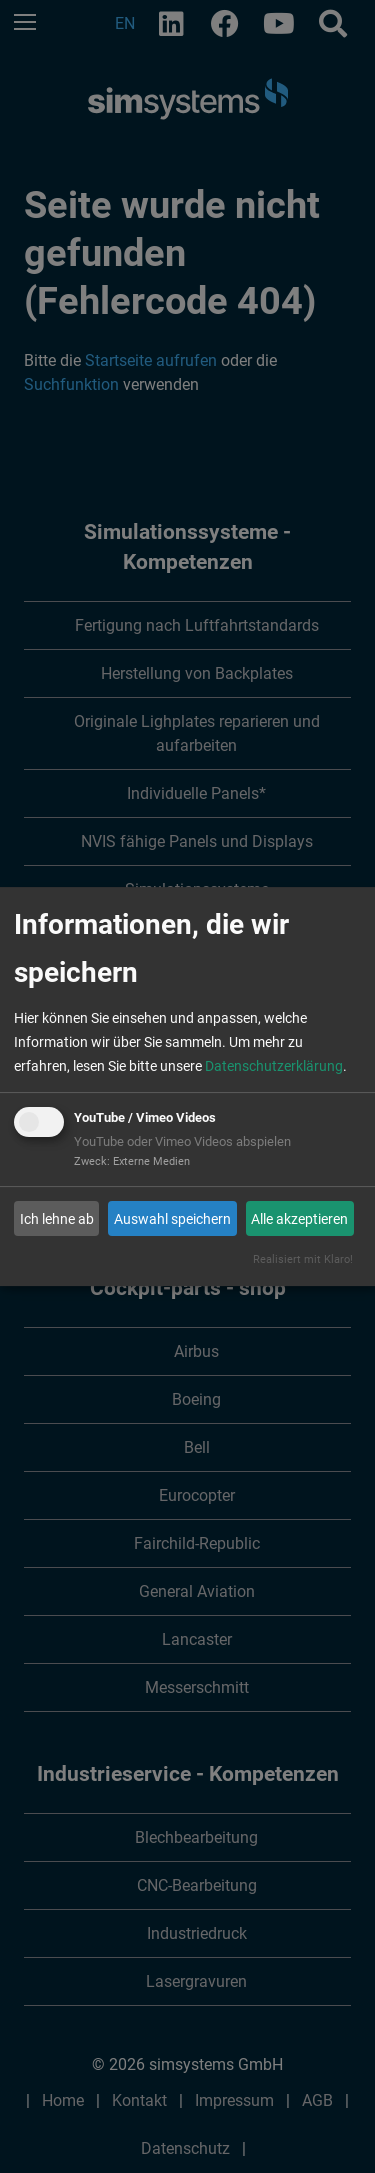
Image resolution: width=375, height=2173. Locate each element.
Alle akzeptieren (299, 1219)
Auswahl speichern (172, 1219)
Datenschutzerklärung (274, 1066)
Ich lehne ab (57, 1219)
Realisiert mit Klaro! (303, 1259)
